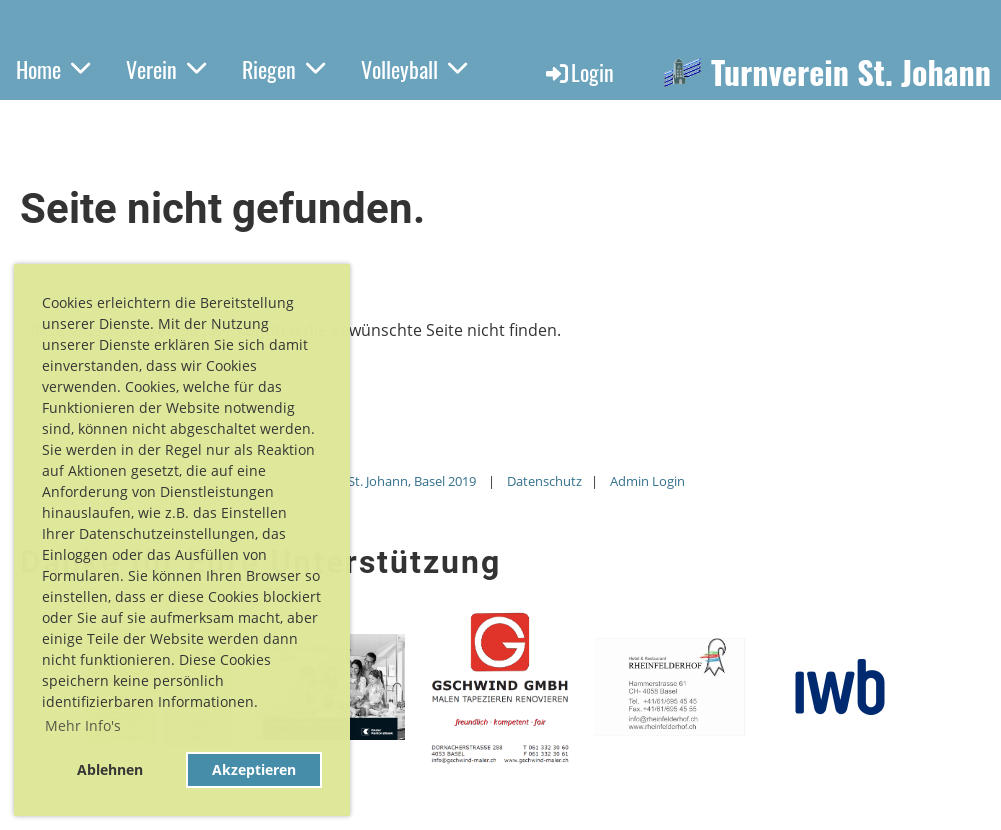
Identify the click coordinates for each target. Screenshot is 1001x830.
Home (53, 69)
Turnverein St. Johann (851, 72)
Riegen (283, 69)
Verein (166, 69)
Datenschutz (544, 481)
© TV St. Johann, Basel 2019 (396, 481)
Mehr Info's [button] (83, 725)
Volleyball (414, 69)
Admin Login (647, 481)
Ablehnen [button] (110, 769)
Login (578, 72)
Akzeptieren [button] (254, 769)
